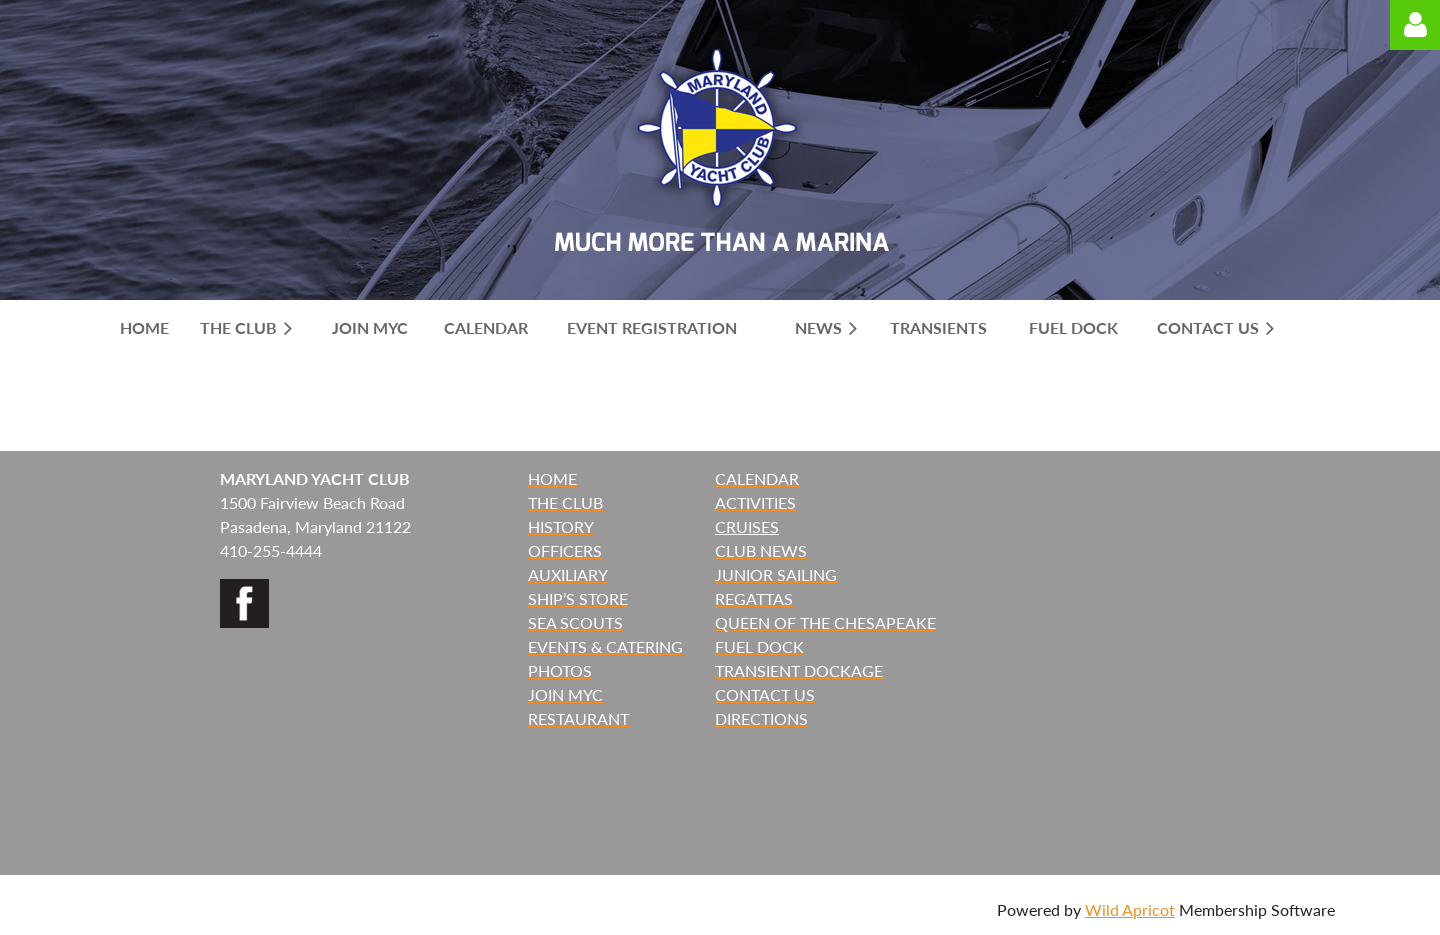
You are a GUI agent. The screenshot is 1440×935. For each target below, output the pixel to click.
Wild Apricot (1130, 909)
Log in (1415, 25)
